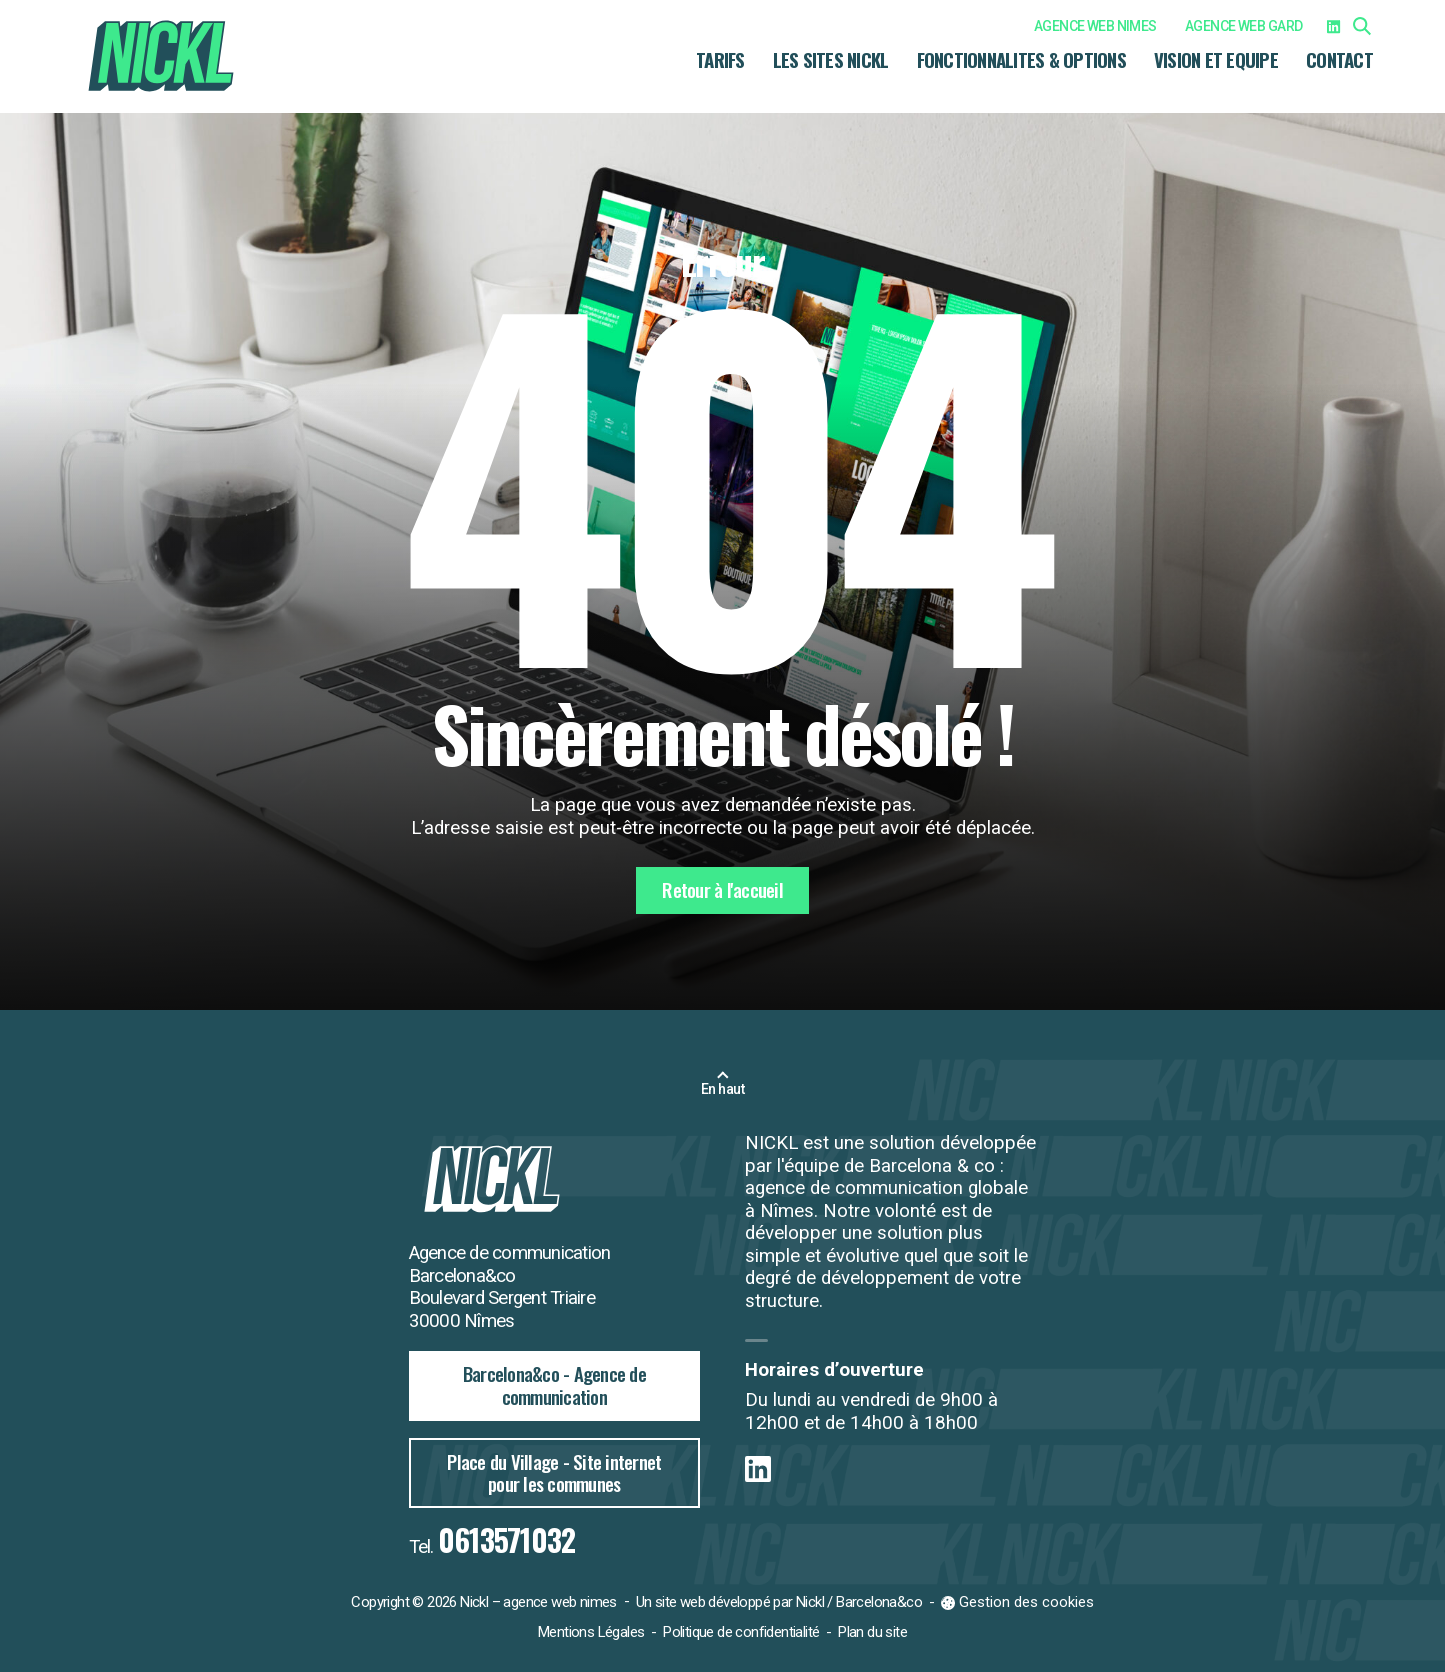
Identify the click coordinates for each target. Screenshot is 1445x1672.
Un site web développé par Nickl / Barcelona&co (779, 1602)
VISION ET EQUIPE (1216, 59)
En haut (722, 1089)
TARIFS (720, 59)
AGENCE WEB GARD (1244, 26)
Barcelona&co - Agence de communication (554, 1385)
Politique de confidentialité (741, 1632)
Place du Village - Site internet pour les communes (554, 1473)
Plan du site (872, 1632)
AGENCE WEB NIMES (1095, 26)
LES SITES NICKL (831, 59)
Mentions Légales (591, 1632)
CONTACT (1339, 59)
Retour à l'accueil (722, 889)
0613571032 (507, 1539)
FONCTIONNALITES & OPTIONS (1021, 59)
